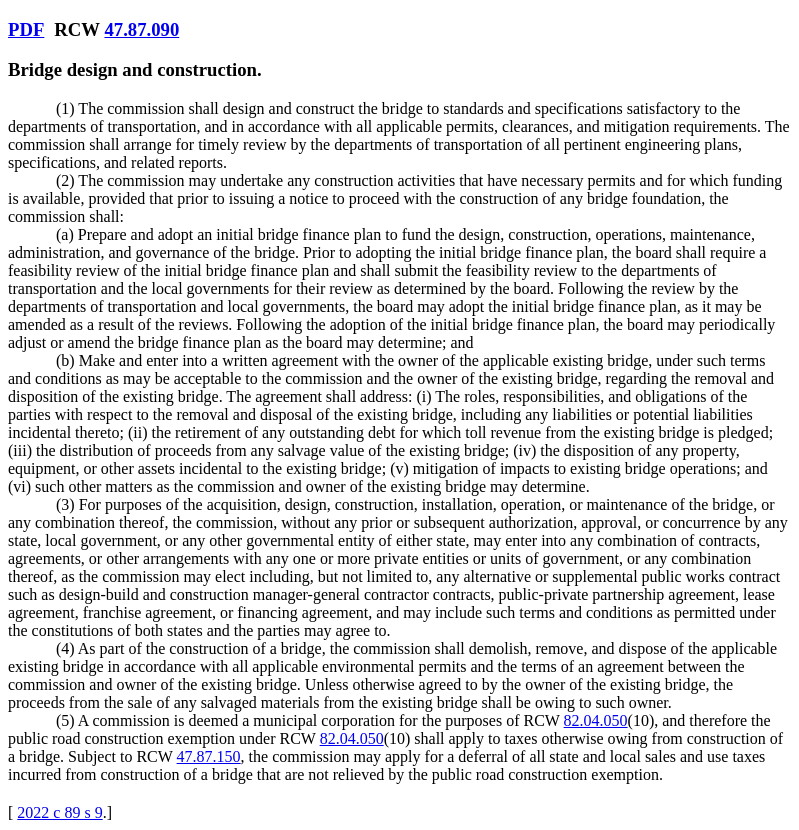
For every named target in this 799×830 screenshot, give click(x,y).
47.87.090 (141, 29)
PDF (26, 29)
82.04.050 (596, 720)
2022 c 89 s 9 (59, 812)
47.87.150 (209, 756)
